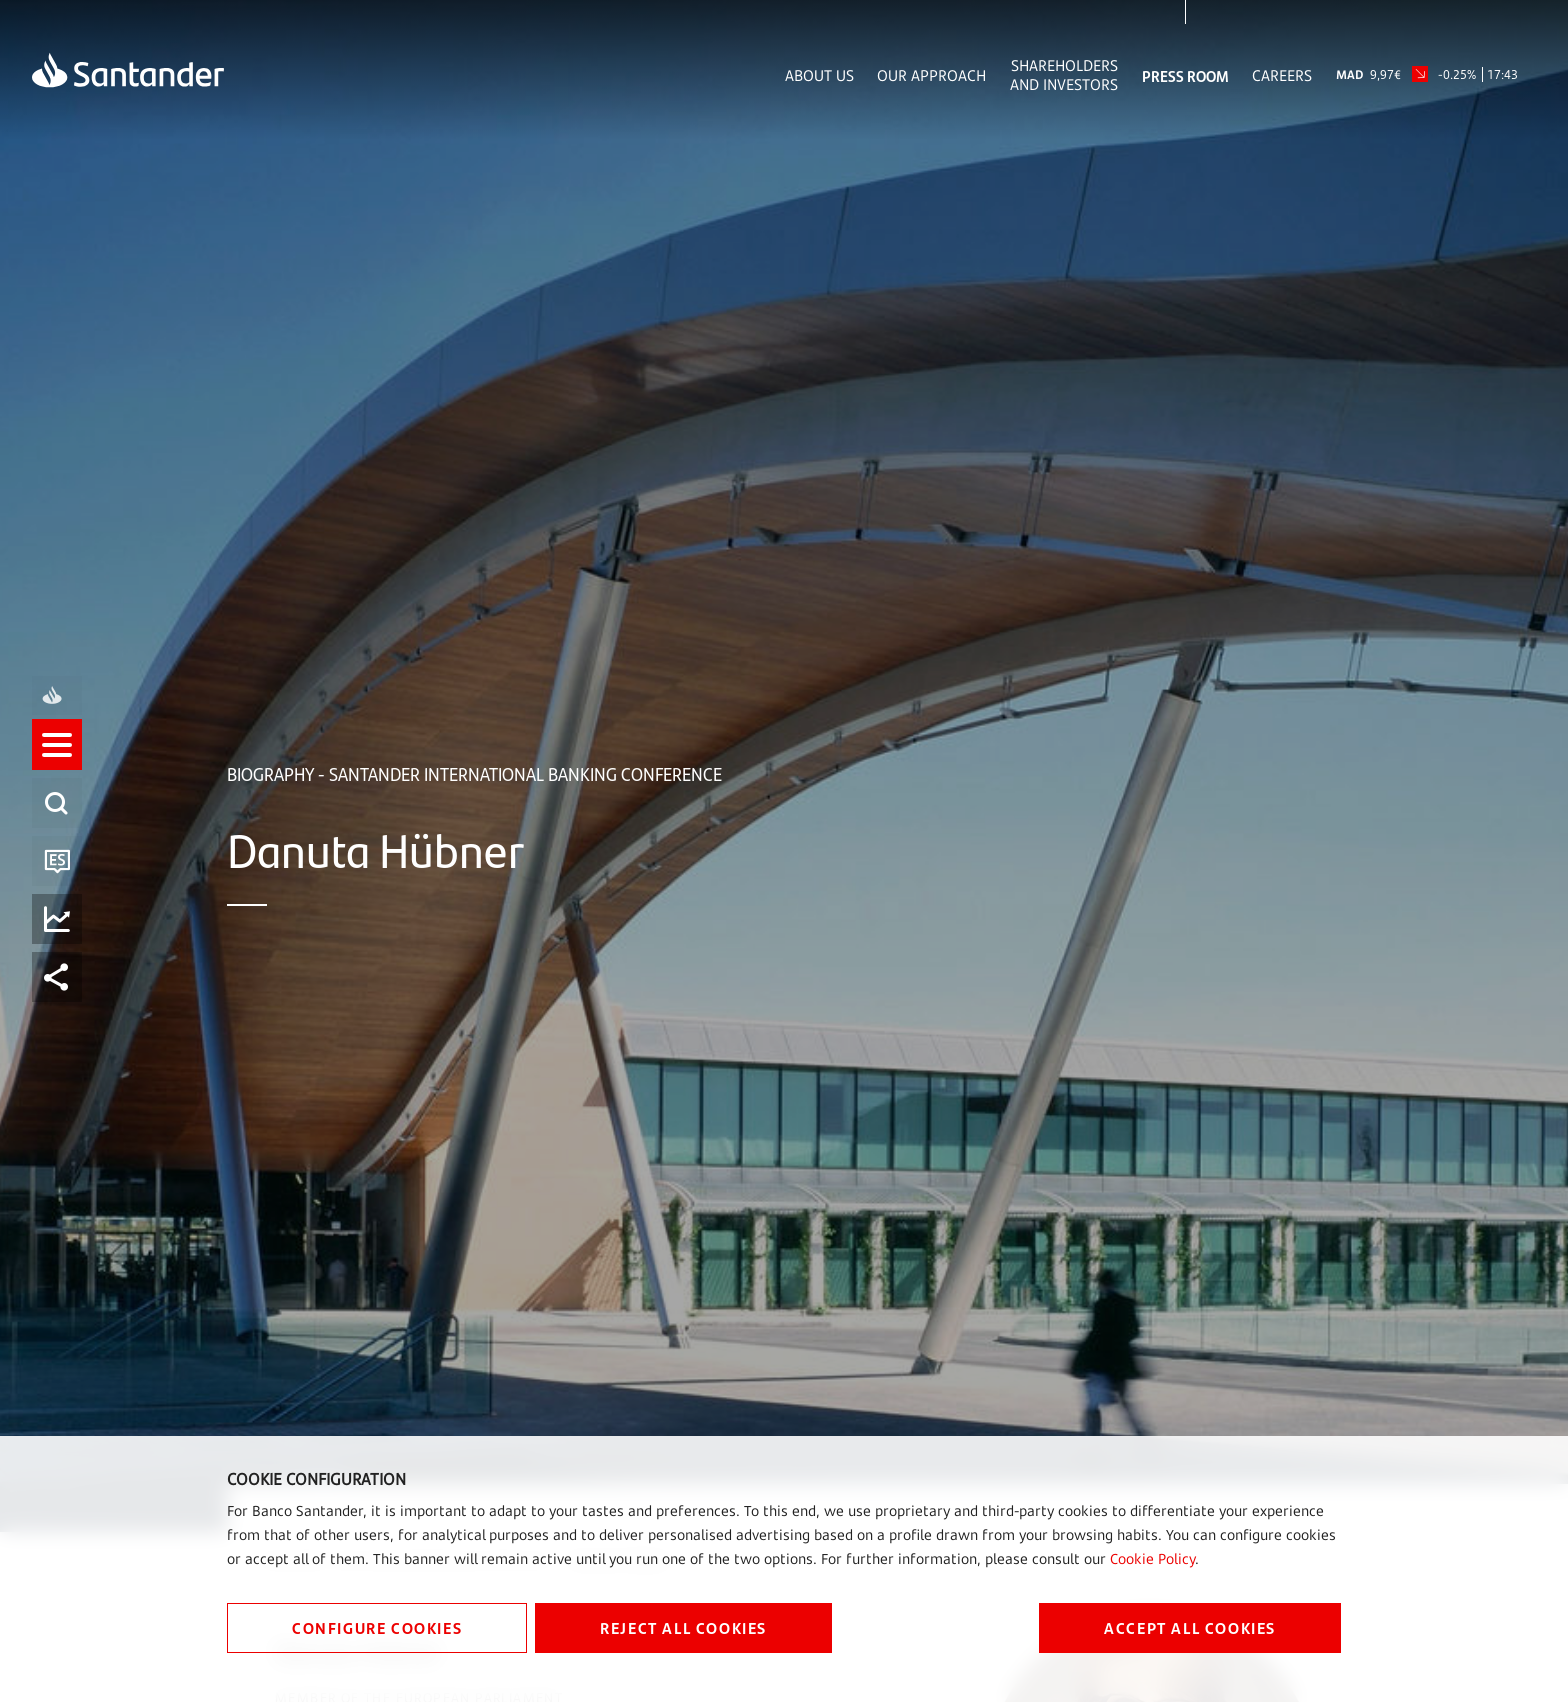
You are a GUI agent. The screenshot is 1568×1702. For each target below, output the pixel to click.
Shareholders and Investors (1064, 75)
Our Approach (931, 75)
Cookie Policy (1152, 1558)
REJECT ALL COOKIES (683, 1627)
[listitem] (57, 763)
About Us (819, 75)
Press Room (1185, 75)
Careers (1282, 75)
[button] (57, 763)
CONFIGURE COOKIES (377, 1627)
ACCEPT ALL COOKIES (1190, 1627)
